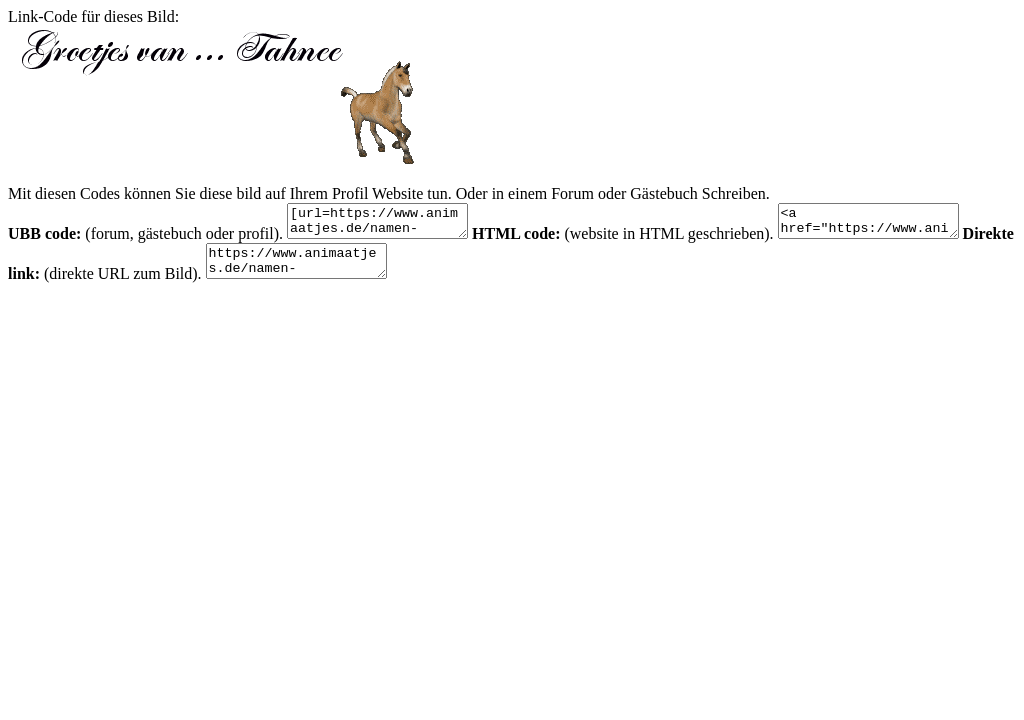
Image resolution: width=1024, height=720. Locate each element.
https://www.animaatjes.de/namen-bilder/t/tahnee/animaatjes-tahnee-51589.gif (361, 270)
